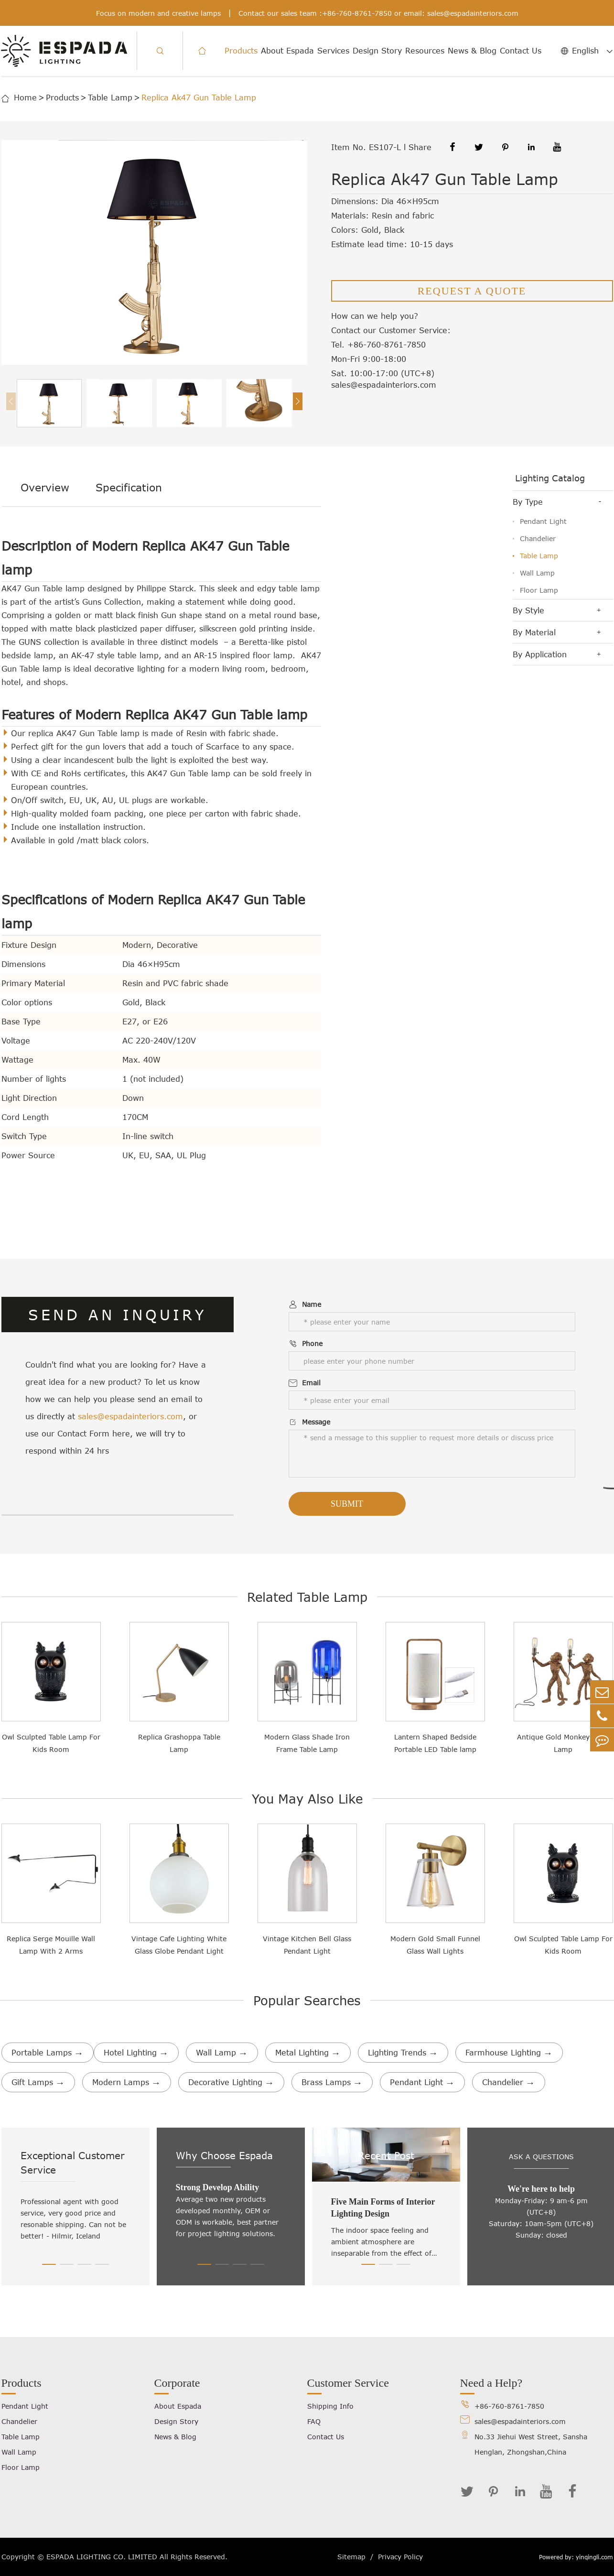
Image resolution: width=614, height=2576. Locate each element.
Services (333, 50)
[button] (297, 401)
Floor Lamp (539, 590)
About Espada (287, 50)
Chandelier (538, 538)
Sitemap (351, 2557)
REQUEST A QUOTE (472, 291)
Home (25, 97)
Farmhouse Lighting (509, 2052)
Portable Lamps (47, 2052)
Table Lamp (110, 97)
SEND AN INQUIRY (117, 1314)
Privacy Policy (400, 2557)
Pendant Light (543, 521)
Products (241, 50)
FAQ (314, 2421)
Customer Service (348, 2383)
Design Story (377, 50)
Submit (347, 1504)
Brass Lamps (332, 2082)
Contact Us (520, 50)
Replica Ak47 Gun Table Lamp (198, 97)
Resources (424, 50)
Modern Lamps (126, 2082)
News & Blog (472, 50)
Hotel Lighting (136, 2052)
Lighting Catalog (550, 478)
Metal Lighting (308, 2052)
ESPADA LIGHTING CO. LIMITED (101, 2557)
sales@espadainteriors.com (472, 13)
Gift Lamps (38, 2082)
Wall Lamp (537, 573)
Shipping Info (330, 2406)
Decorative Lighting (231, 2082)
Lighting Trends (403, 2052)
